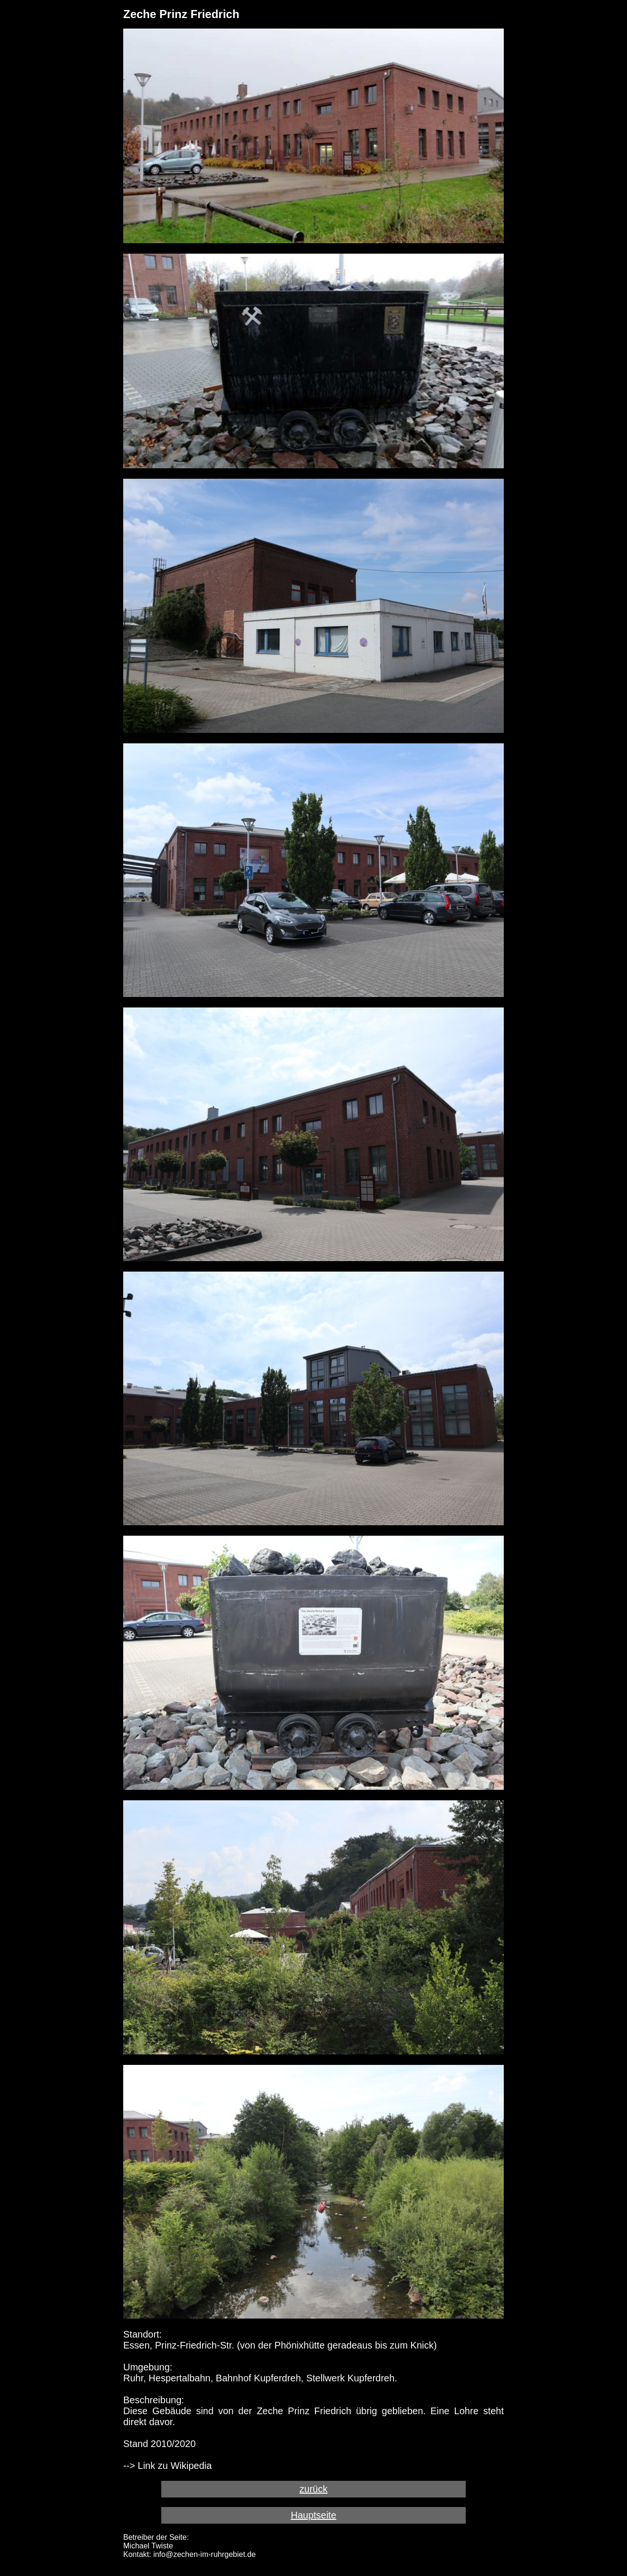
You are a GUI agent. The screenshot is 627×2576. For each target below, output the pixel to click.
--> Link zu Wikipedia (167, 2465)
